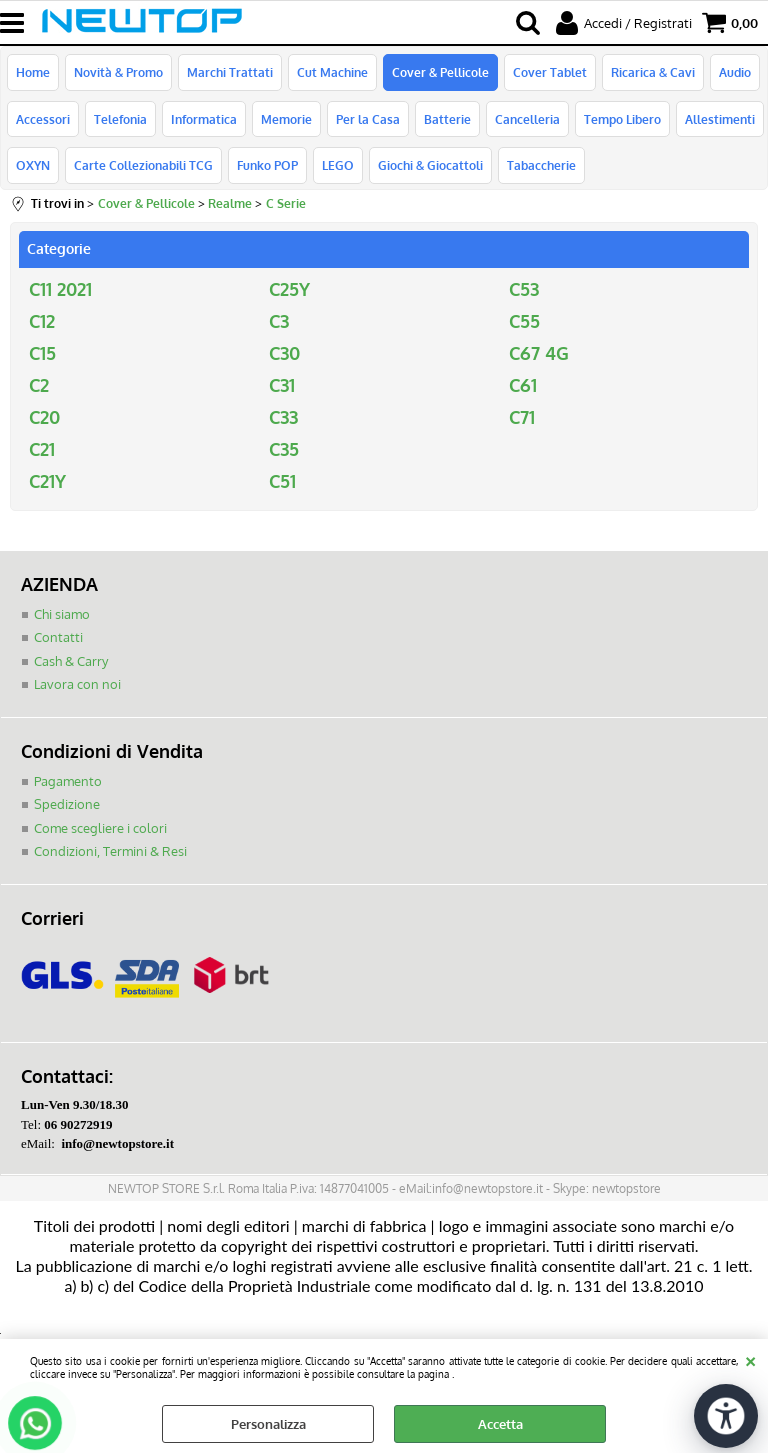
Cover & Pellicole (440, 72)
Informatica (204, 119)
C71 (522, 417)
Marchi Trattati (230, 72)
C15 (42, 353)
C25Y (289, 289)
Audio (735, 72)
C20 (44, 417)
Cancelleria (527, 119)
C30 (284, 353)
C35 (284, 449)
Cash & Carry (71, 661)
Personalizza (268, 1424)
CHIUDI (750, 1359)
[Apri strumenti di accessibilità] (726, 1416)
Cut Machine (332, 72)
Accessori (43, 119)
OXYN (33, 165)
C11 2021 (60, 289)
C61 (523, 385)
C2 (39, 385)
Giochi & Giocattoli (430, 165)
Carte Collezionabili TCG (143, 165)
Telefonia (120, 119)
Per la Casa (368, 119)
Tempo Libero (622, 119)
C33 (283, 417)
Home (33, 72)
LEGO (338, 165)
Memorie (286, 119)
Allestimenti (720, 119)
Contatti (58, 637)
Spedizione (67, 804)
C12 (42, 321)
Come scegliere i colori (100, 828)
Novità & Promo (118, 72)
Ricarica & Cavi (653, 72)
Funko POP (267, 165)
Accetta (500, 1424)
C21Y (47, 481)
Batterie (447, 119)
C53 (524, 289)
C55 (524, 321)
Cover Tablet (550, 72)
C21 (42, 449)
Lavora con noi (77, 684)
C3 (279, 321)
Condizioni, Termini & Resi (110, 851)
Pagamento (68, 781)
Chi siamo (62, 614)
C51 (282, 481)
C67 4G (539, 353)
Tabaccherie (541, 165)
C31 (282, 385)
